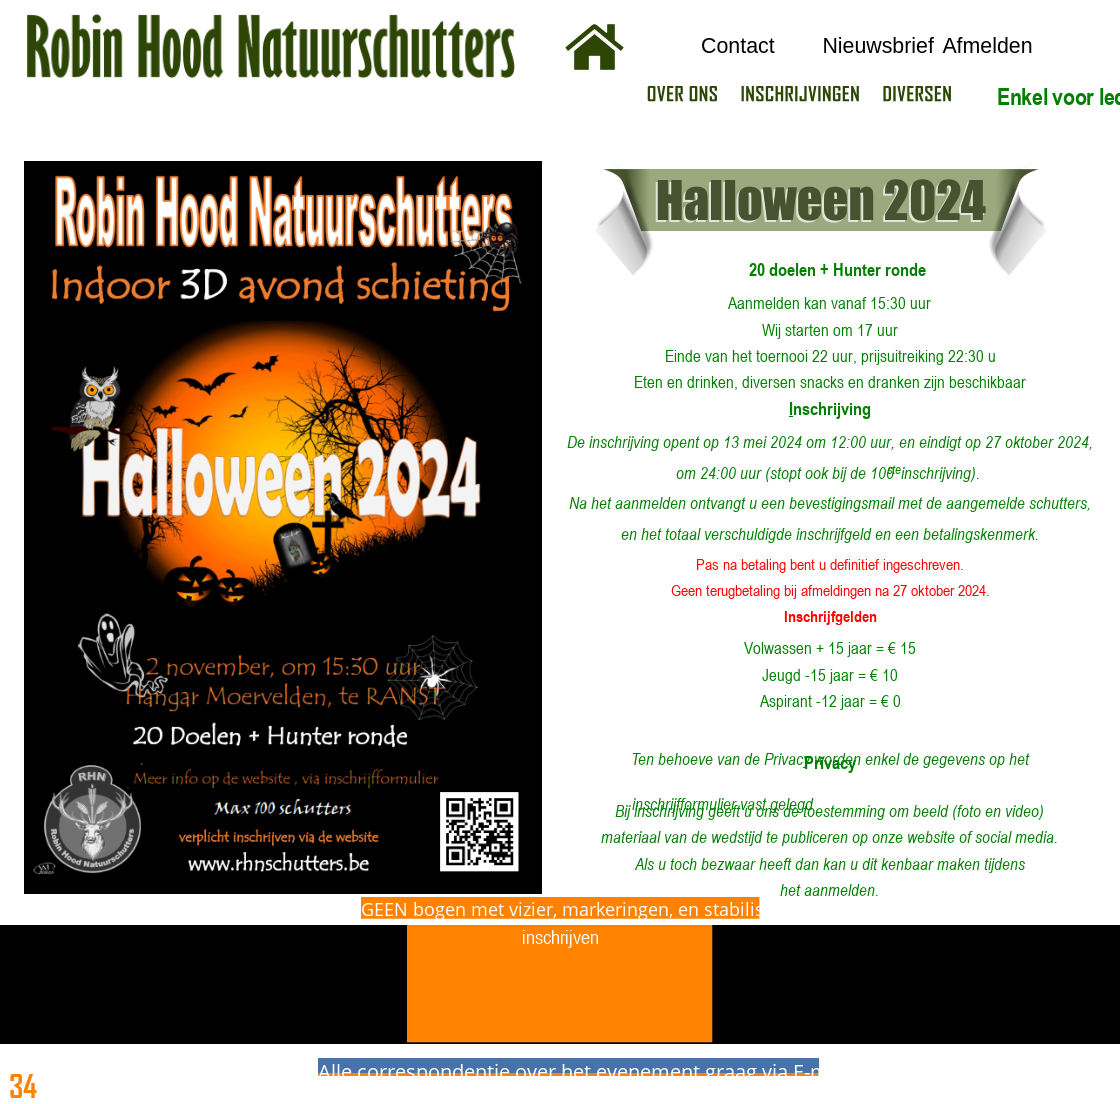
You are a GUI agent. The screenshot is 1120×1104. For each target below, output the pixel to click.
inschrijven (560, 937)
